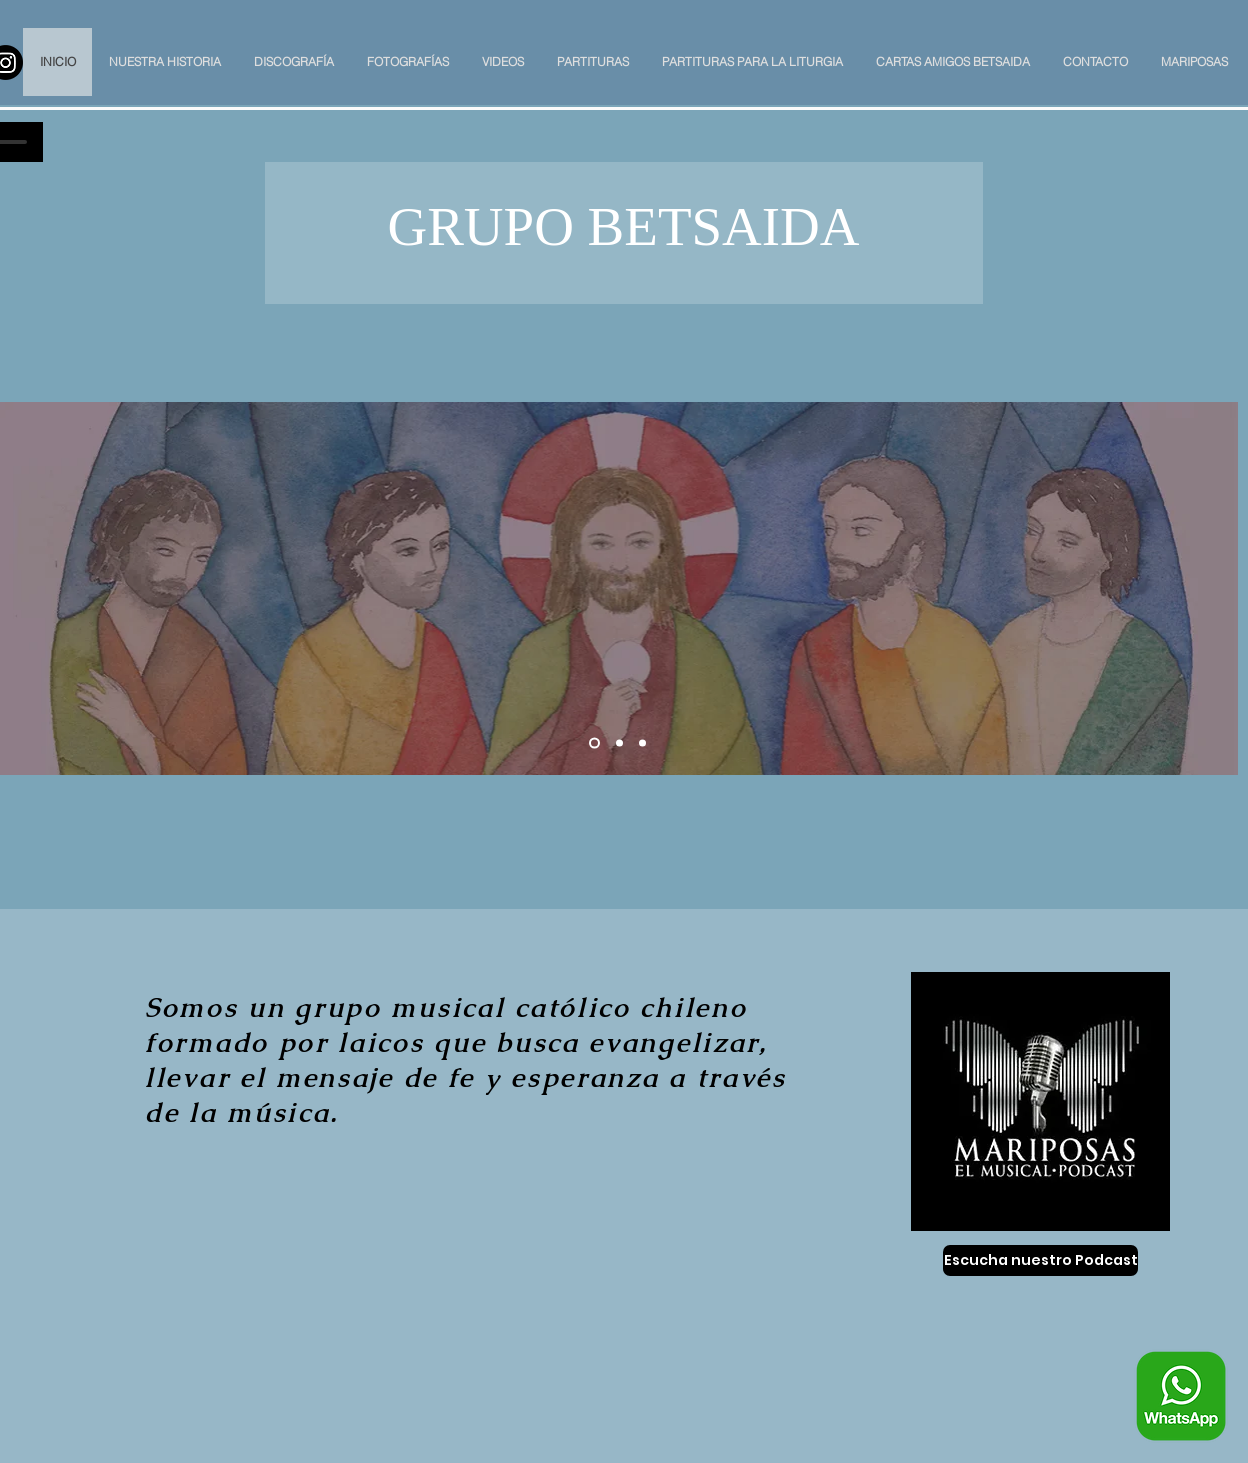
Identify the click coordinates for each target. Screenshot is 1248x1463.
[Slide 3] (642, 743)
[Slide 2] (619, 743)
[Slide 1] (594, 743)
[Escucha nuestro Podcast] (1040, 1260)
